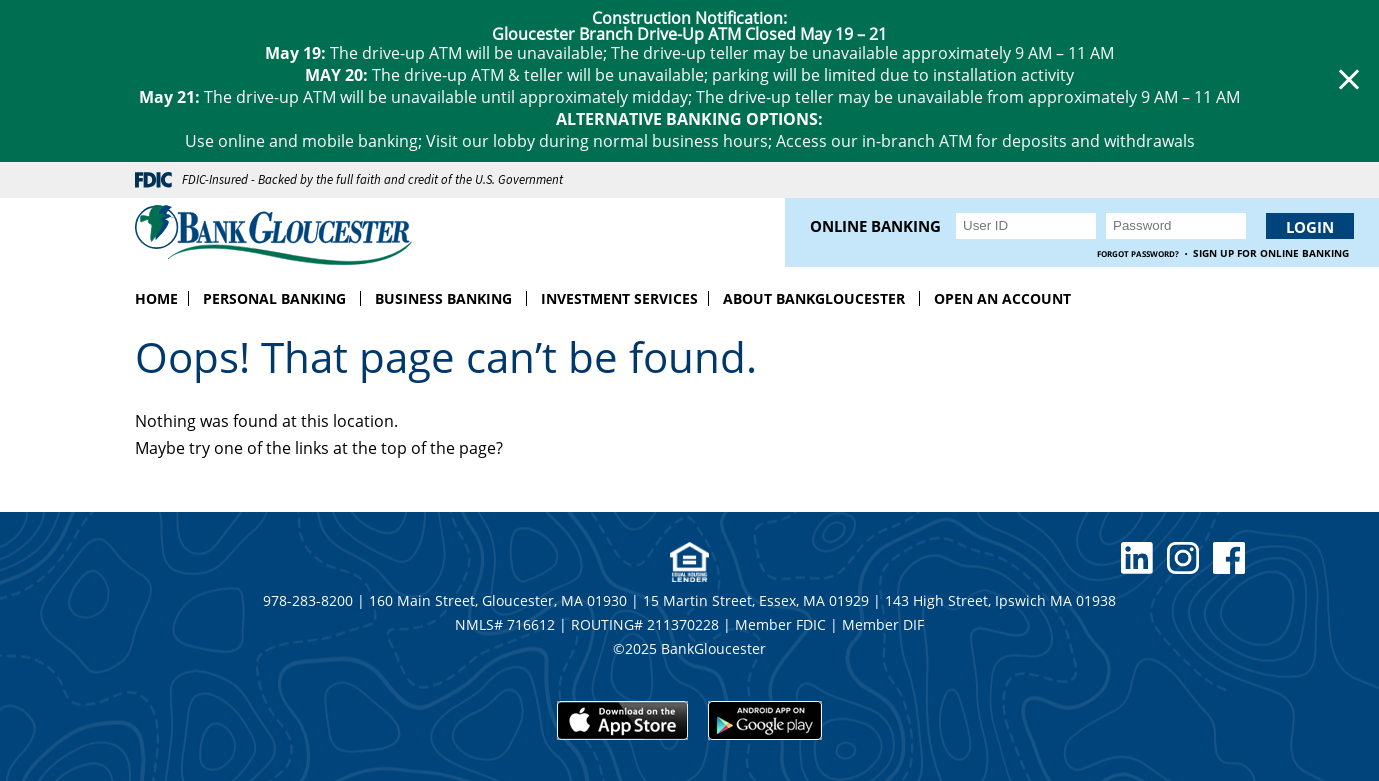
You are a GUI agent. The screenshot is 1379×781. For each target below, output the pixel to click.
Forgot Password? (1138, 253)
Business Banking (443, 298)
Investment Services (619, 298)
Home (156, 298)
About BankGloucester (814, 298)
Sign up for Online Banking (1271, 253)
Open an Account (1002, 298)
